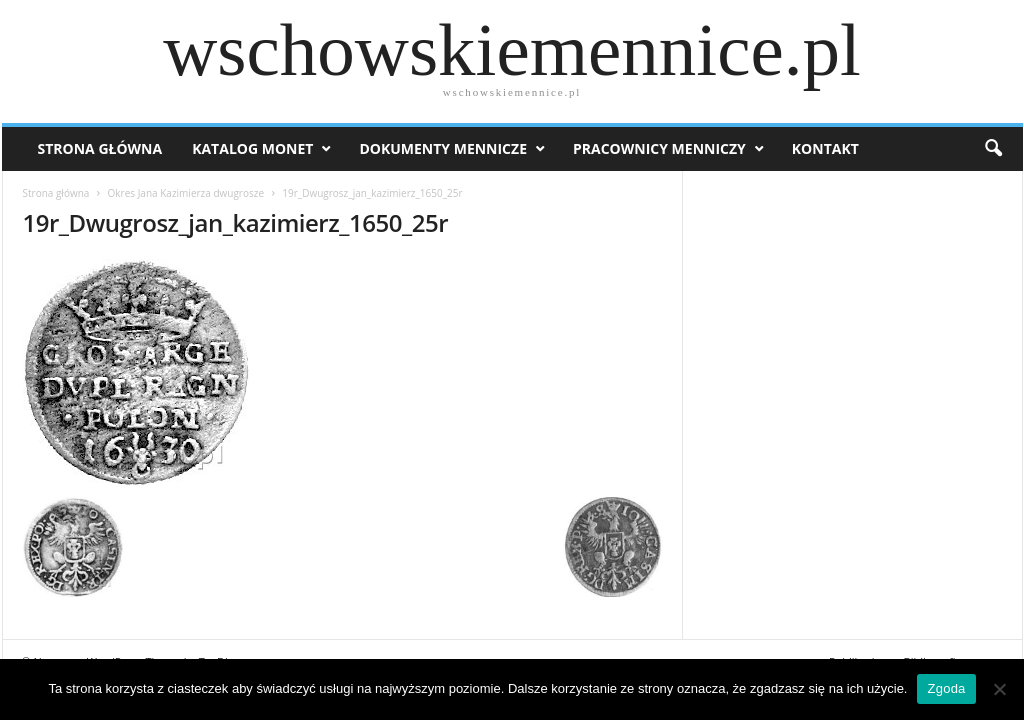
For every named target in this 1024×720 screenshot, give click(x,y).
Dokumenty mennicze (443, 148)
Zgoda (946, 688)
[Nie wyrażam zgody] (999, 689)
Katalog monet (252, 148)
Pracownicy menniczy (659, 148)
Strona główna (56, 193)
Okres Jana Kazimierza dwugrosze (186, 193)
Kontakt (825, 148)
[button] (993, 149)
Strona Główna (100, 148)
